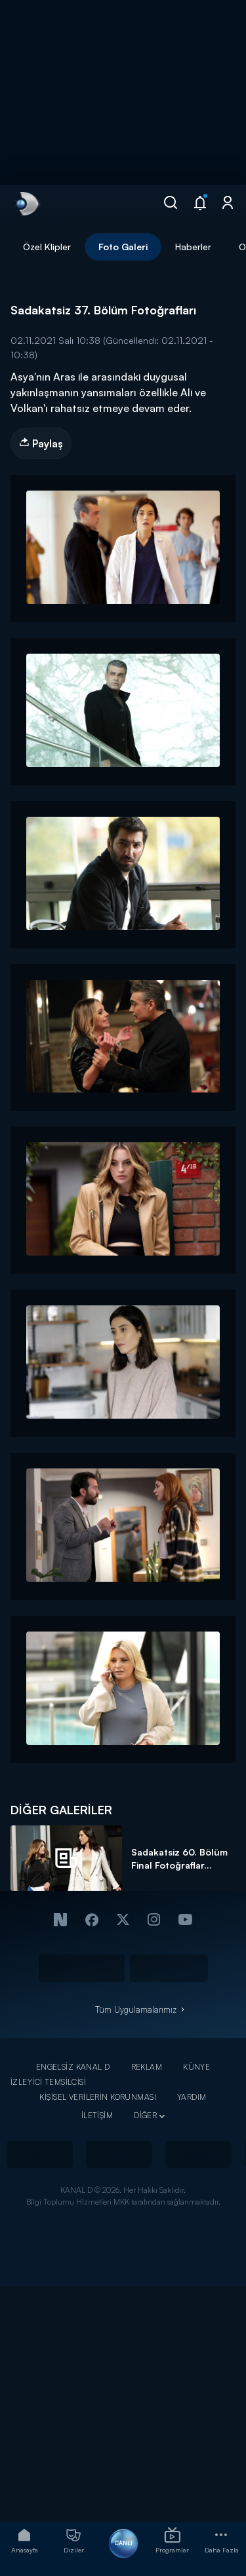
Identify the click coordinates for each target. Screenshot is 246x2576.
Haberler (193, 246)
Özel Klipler (47, 246)
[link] (26, 203)
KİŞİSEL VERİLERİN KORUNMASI (97, 2097)
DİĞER (145, 2115)
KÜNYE (196, 2067)
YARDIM (192, 2097)
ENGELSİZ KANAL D (73, 2067)
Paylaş (41, 443)
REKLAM (147, 2067)
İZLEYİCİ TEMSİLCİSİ (48, 2082)
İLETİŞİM (97, 2115)
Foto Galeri (123, 246)
